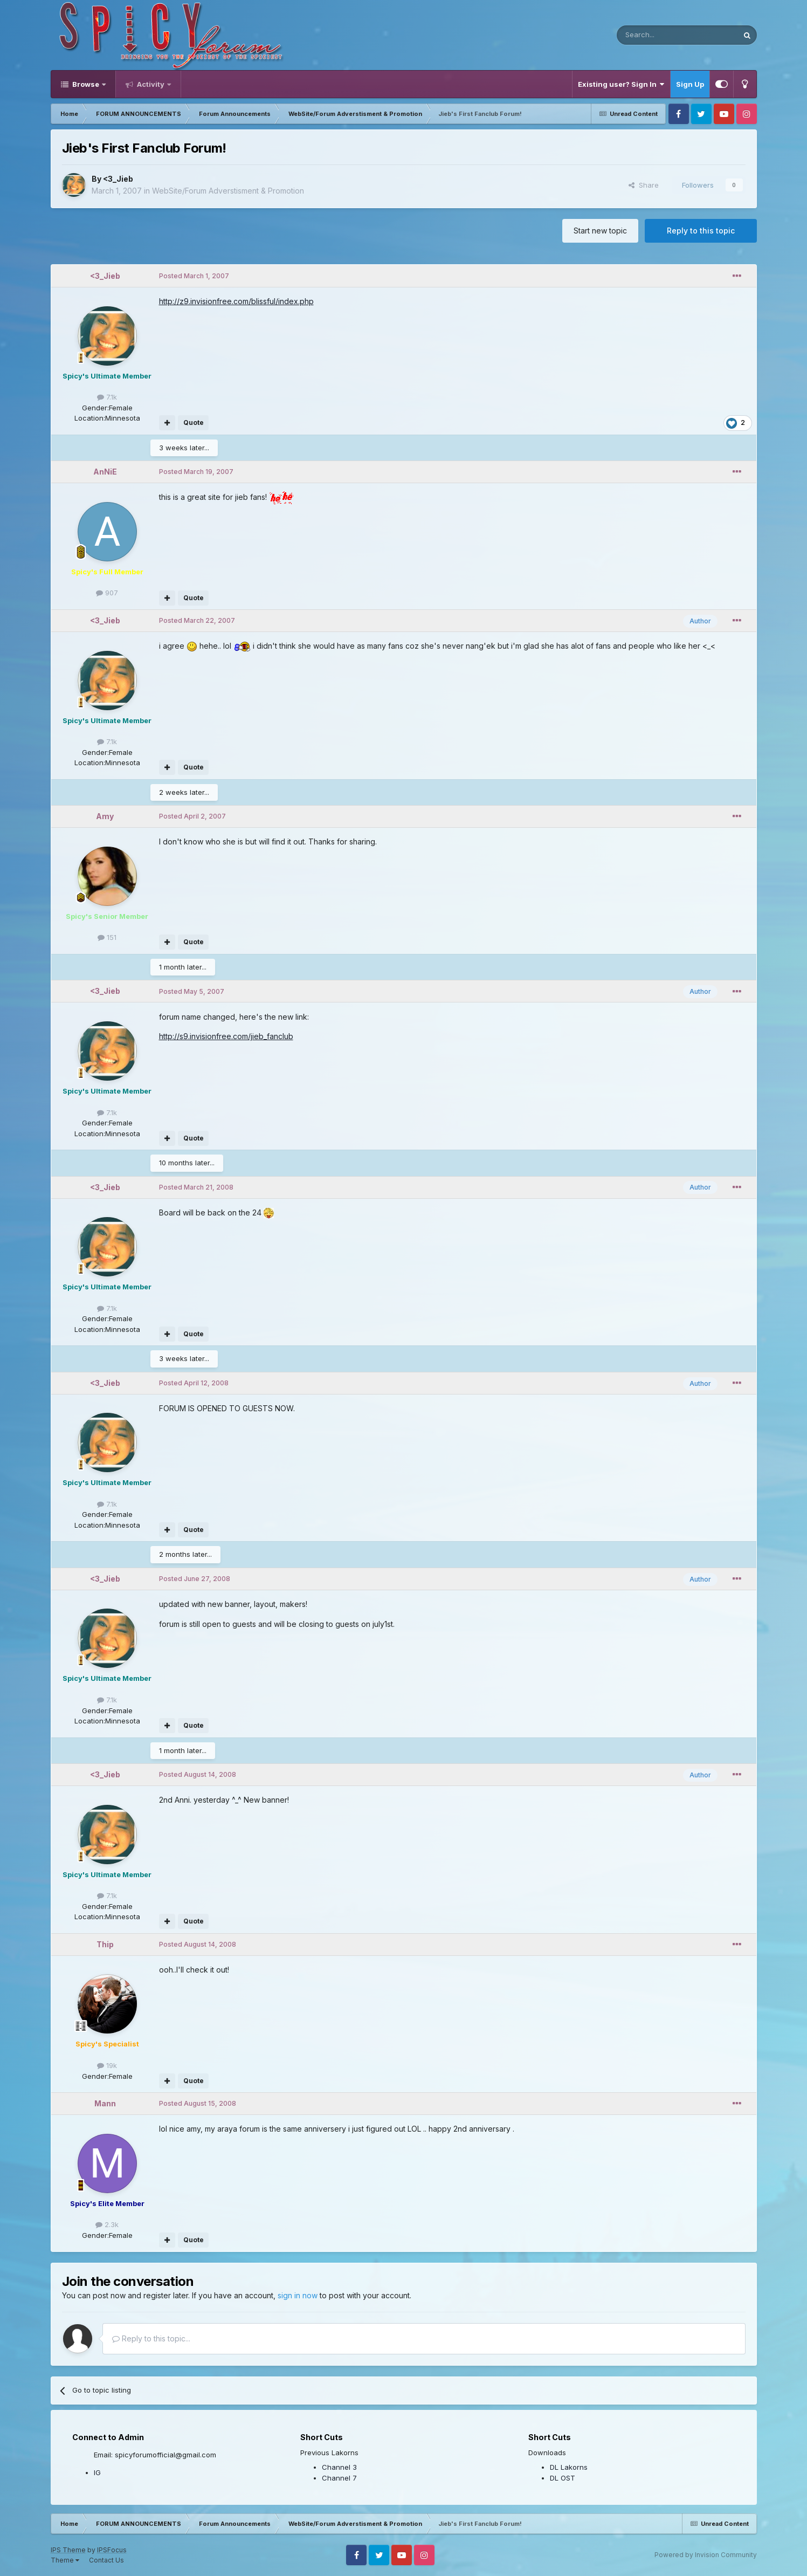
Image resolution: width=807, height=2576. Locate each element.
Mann (105, 2103)
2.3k (107, 2224)
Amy (105, 816)
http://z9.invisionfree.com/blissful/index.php (236, 301)
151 (107, 937)
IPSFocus (112, 2550)
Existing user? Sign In (621, 84)
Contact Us (106, 2560)
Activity (150, 84)
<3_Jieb (118, 178)
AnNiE (105, 471)
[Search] (649, 35)
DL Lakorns (569, 2467)
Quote (193, 422)
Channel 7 (339, 2478)
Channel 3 (339, 2467)
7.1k (107, 397)
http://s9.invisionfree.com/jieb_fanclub (226, 1036)
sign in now (298, 2295)
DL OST (562, 2478)
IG (97, 2472)
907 (107, 592)
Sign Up (690, 84)
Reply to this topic (701, 230)
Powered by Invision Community (705, 2555)
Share (644, 185)
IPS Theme (68, 2550)
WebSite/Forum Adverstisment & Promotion (228, 190)
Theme (65, 2560)
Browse (86, 84)
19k (107, 2065)
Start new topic (600, 230)
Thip (105, 1944)
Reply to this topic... (151, 2338)
